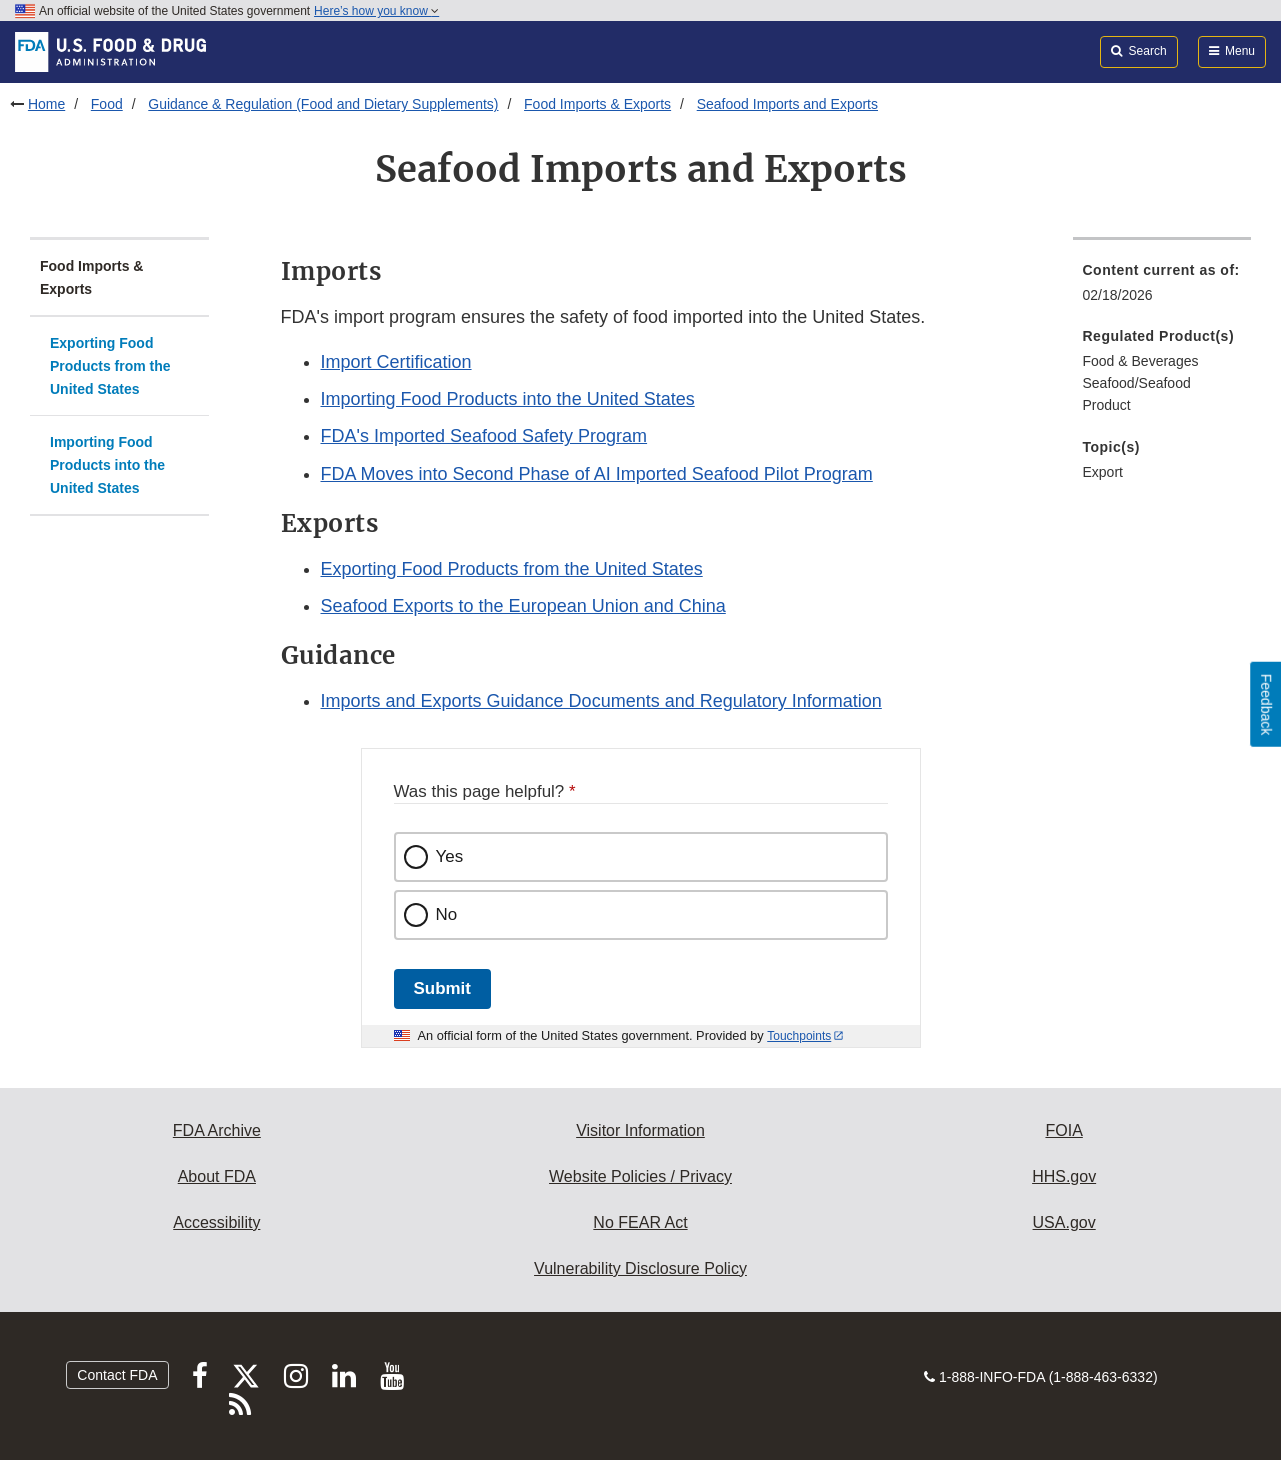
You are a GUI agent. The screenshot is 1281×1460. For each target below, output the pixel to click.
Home (46, 104)
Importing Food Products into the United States (107, 464)
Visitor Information (640, 1130)
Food (107, 104)
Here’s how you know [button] (376, 11)
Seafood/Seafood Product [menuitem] (1137, 394)
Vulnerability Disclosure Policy (640, 1268)
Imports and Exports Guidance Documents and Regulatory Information (601, 701)
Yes (450, 856)
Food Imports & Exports (597, 104)
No (447, 914)
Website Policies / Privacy (640, 1176)
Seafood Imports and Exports (787, 104)
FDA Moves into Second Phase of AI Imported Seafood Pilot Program (597, 474)
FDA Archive (217, 1130)
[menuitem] (1162, 288)
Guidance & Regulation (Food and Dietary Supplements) (323, 104)
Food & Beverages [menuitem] (1141, 361)
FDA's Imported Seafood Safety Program (484, 436)
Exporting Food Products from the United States (110, 365)
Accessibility (216, 1222)
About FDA (217, 1176)
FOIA (1063, 1130)
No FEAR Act (640, 1222)
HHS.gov (1064, 1176)
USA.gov (1064, 1222)
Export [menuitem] (1103, 472)
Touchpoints (799, 1036)
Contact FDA (117, 1375)
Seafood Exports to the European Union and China (523, 606)
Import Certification (396, 362)
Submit (442, 988)
